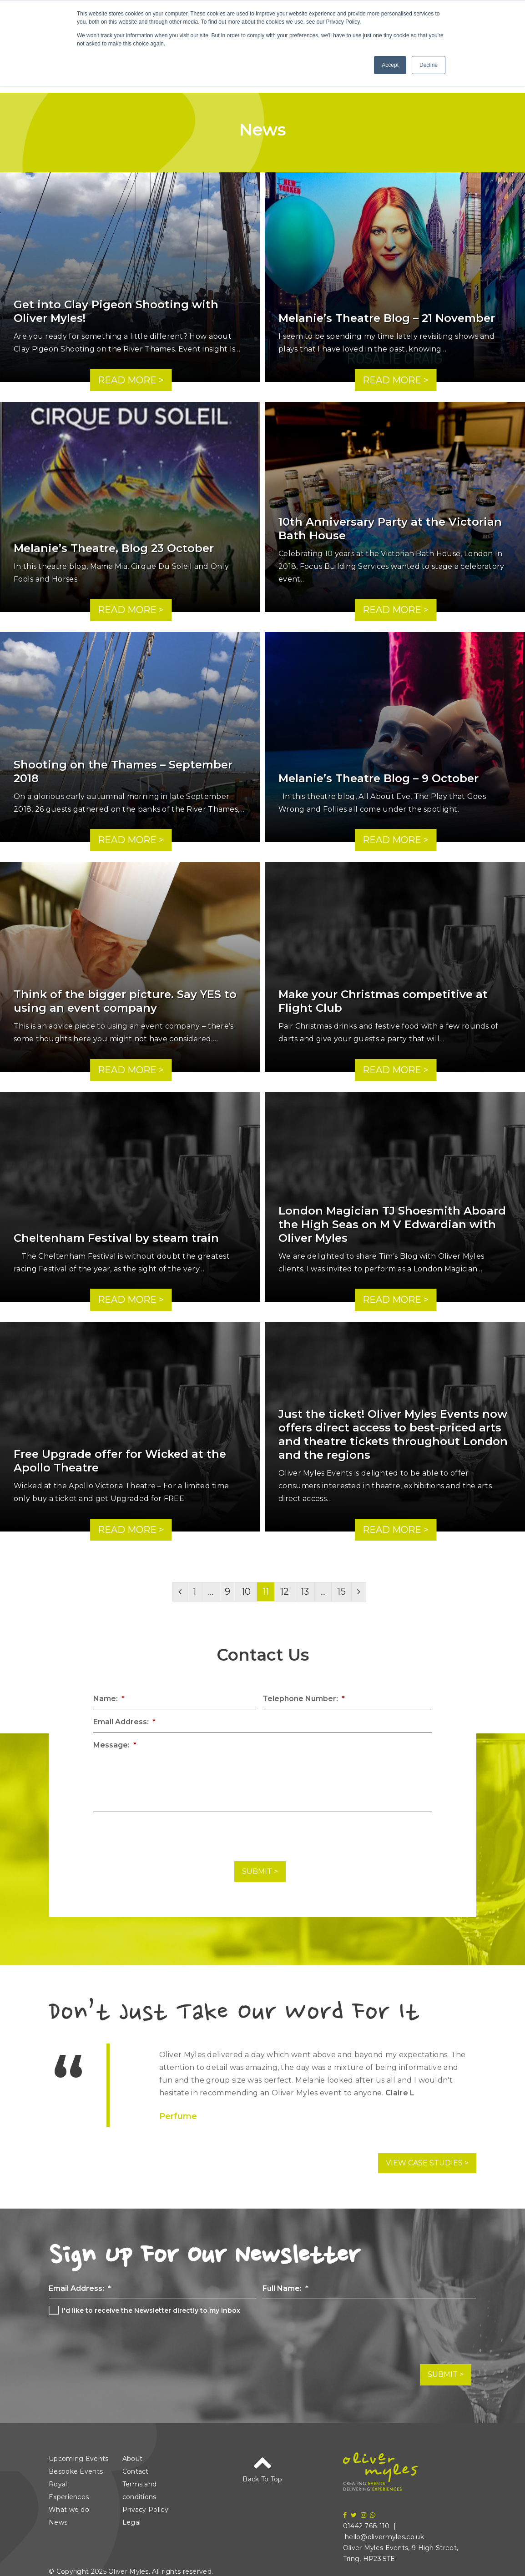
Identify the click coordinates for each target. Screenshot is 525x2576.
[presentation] (162, 1836)
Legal (131, 2515)
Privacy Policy (145, 2502)
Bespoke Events (76, 2464)
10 (246, 1591)
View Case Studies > (427, 2159)
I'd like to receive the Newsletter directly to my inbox (151, 2307)
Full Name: (285, 2284)
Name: (109, 1698)
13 (305, 1591)
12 (284, 1591)
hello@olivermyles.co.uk (384, 2530)
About (132, 2451)
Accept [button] (390, 65)
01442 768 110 (366, 2519)
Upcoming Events (79, 2451)
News (58, 2515)
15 (341, 1591)
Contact (135, 2464)
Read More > (131, 380)
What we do (69, 2502)
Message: (114, 1745)
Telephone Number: (303, 1698)
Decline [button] (428, 65)
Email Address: (124, 1721)
